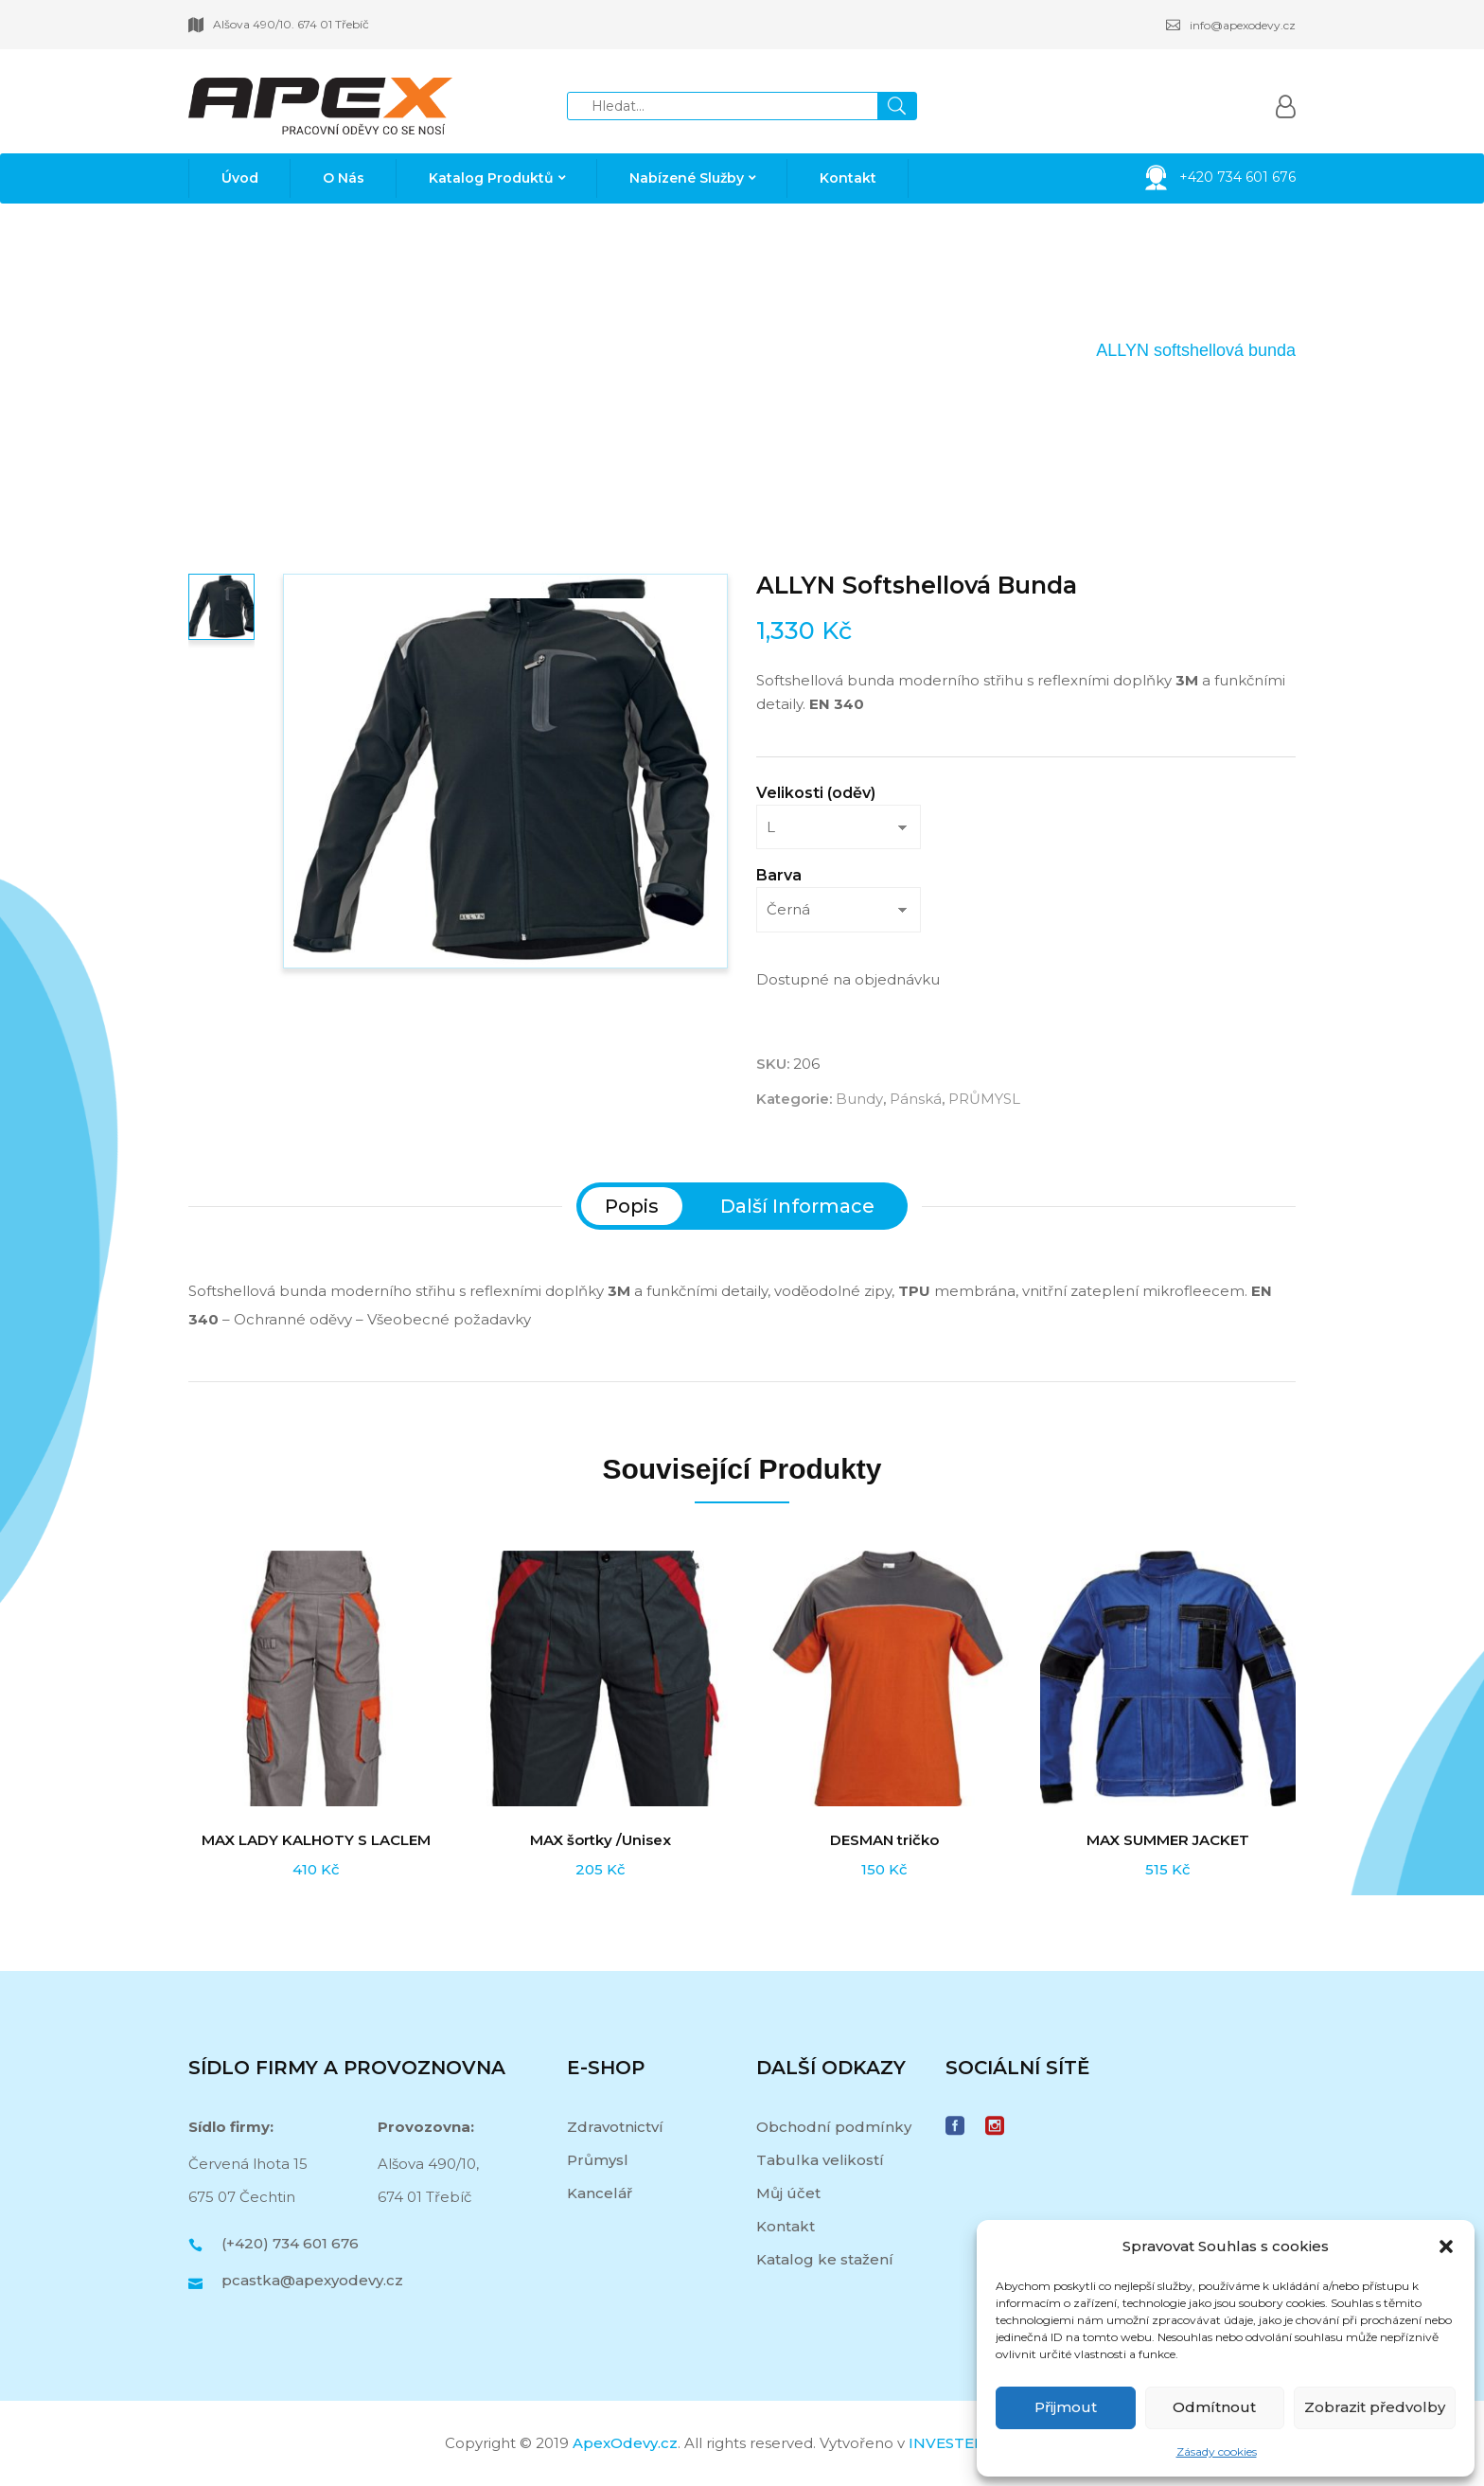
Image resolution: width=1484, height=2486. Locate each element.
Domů (791, 350)
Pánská (1044, 350)
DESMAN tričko (884, 1840)
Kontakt (785, 2226)
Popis (632, 1206)
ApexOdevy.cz (625, 2443)
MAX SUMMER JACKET (1167, 1840)
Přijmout (1065, 2407)
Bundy (968, 350)
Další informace (797, 1206)
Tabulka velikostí (820, 2160)
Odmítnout (1214, 2407)
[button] (1446, 2246)
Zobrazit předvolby (1374, 2407)
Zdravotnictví (615, 2127)
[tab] (631, 1206)
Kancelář (599, 2193)
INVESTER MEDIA (974, 2443)
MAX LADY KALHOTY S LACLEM (316, 1840)
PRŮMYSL (879, 350)
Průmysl (597, 2160)
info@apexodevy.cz (1231, 25)
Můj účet (788, 2193)
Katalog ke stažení (824, 2259)
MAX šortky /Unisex (600, 1840)
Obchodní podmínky (833, 2127)
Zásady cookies (1216, 2451)
